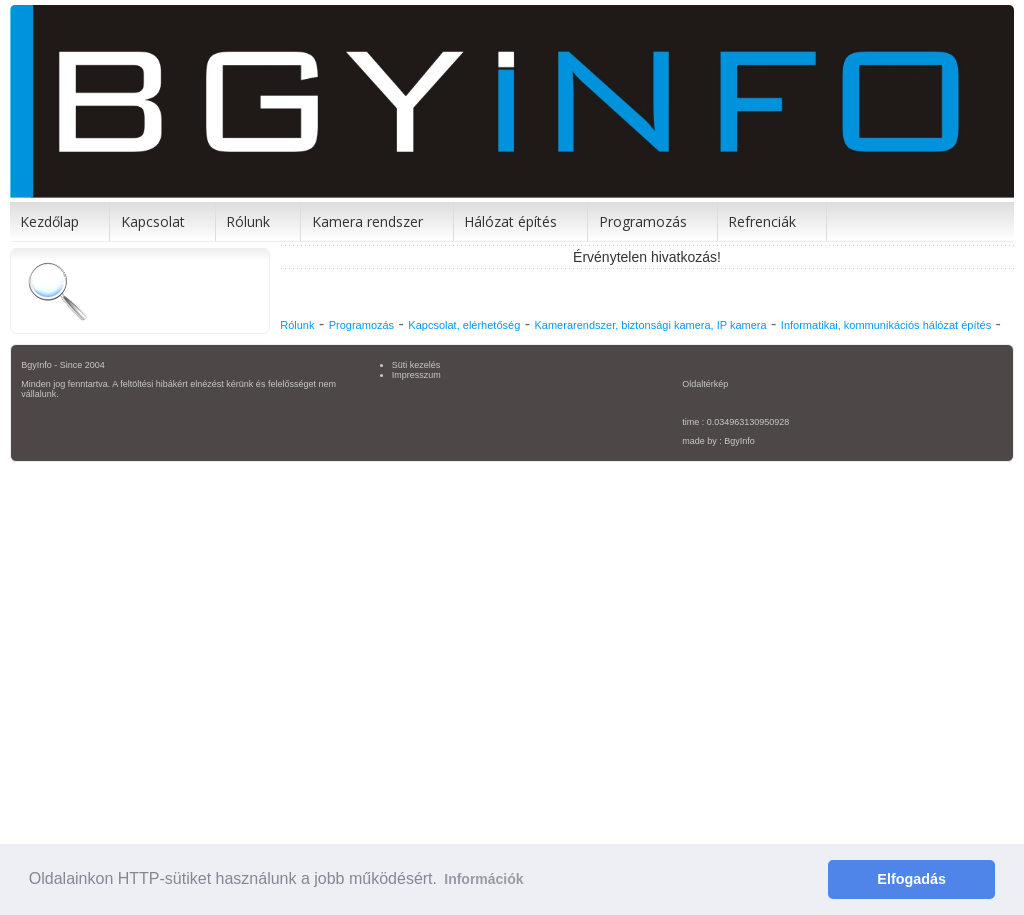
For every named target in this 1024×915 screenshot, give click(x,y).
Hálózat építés (510, 221)
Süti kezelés (416, 365)
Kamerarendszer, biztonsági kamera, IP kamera (650, 325)
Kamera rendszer (367, 221)
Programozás (643, 221)
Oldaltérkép (705, 384)
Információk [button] (483, 879)
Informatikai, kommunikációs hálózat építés (886, 325)
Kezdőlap (49, 221)
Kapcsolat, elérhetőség (464, 325)
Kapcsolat (153, 221)
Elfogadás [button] (911, 879)
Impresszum (416, 375)
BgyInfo (739, 441)
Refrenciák (762, 221)
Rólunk (248, 221)
